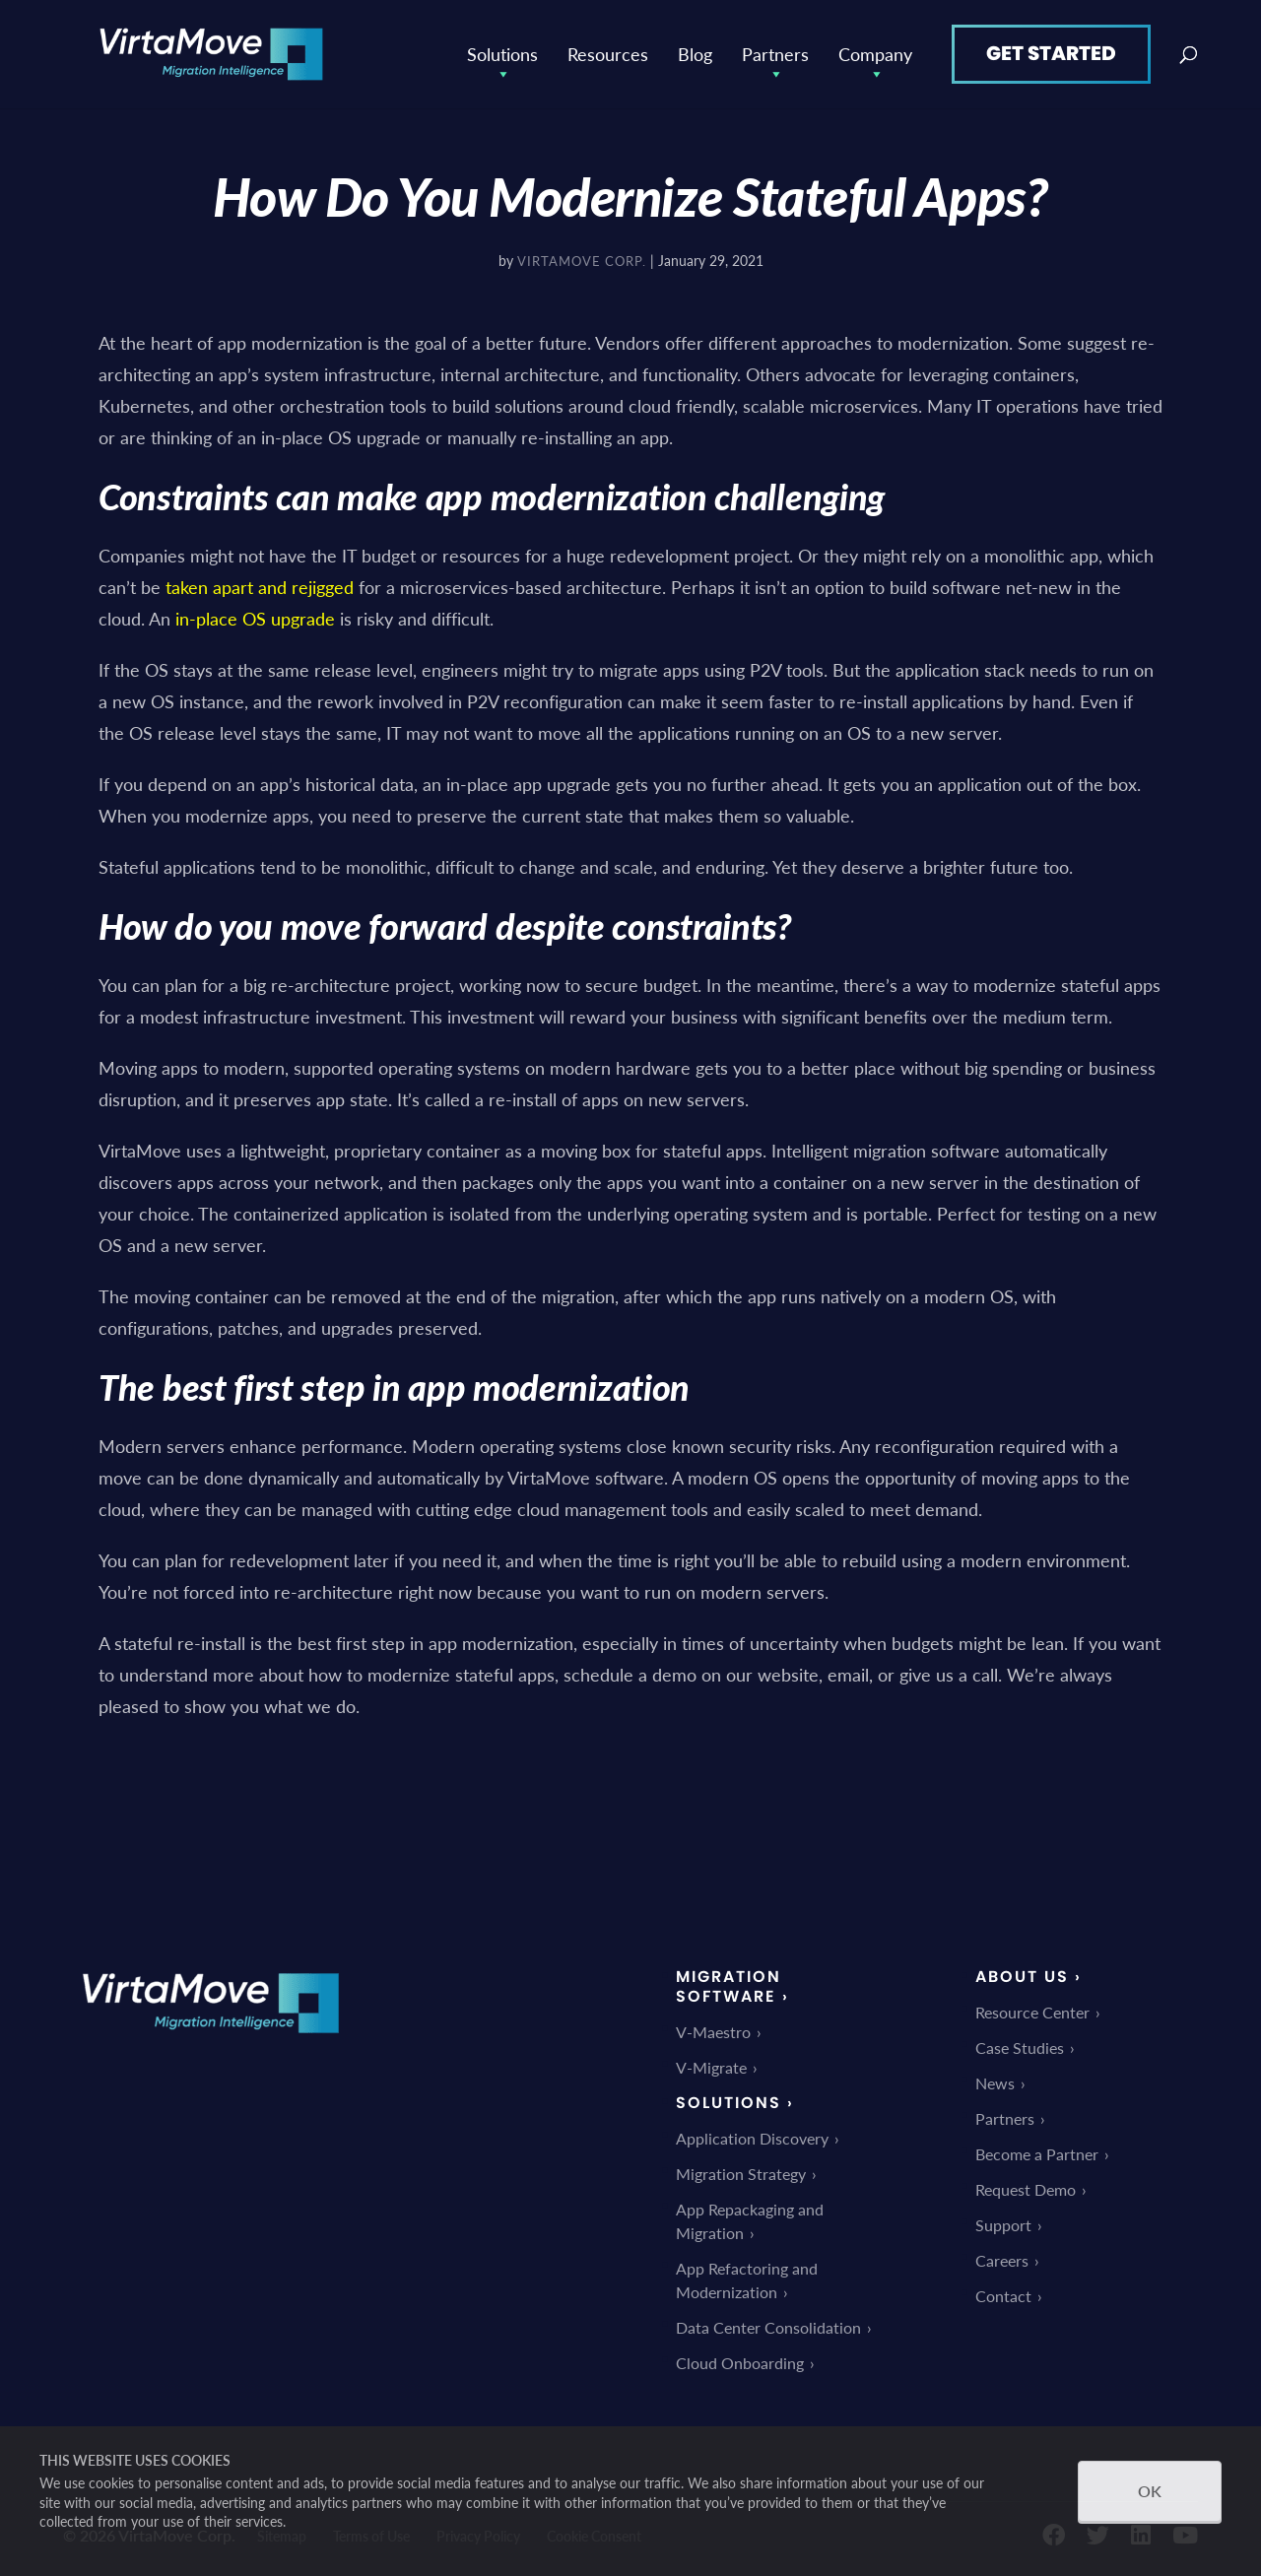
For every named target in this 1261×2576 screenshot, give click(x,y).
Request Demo (1025, 2189)
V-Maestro (713, 2031)
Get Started (1051, 53)
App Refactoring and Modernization (747, 2280)
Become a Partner (1036, 2154)
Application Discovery (752, 2138)
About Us (1022, 1976)
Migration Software (728, 1986)
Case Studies (1019, 2047)
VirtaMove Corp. (581, 260)
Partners (775, 54)
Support (1003, 2224)
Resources (607, 53)
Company (875, 54)
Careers (1002, 2260)
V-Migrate (711, 2067)
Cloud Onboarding (740, 2362)
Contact (1003, 2295)
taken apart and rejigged (260, 586)
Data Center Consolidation (768, 2327)
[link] (211, 2046)
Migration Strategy (741, 2173)
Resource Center (1032, 2012)
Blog (695, 53)
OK (1149, 2490)
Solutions (502, 54)
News (995, 2083)
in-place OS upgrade (255, 618)
